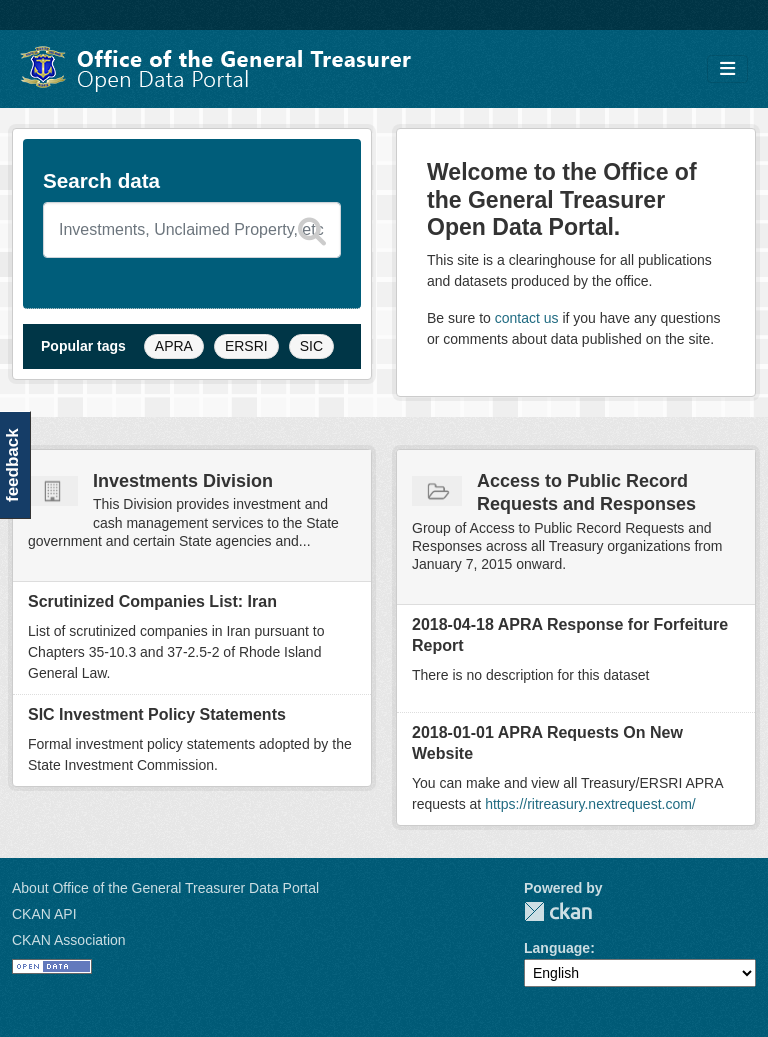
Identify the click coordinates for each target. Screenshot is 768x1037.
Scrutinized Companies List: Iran (152, 601)
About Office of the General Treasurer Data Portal (165, 888)
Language (557, 948)
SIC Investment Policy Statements (157, 714)
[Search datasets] (192, 230)
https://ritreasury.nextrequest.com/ (590, 804)
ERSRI (246, 346)
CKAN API (44, 914)
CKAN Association (69, 940)
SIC (311, 346)
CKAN (558, 911)
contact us (527, 318)
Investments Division (183, 481)
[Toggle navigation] (727, 69)
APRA (174, 346)
